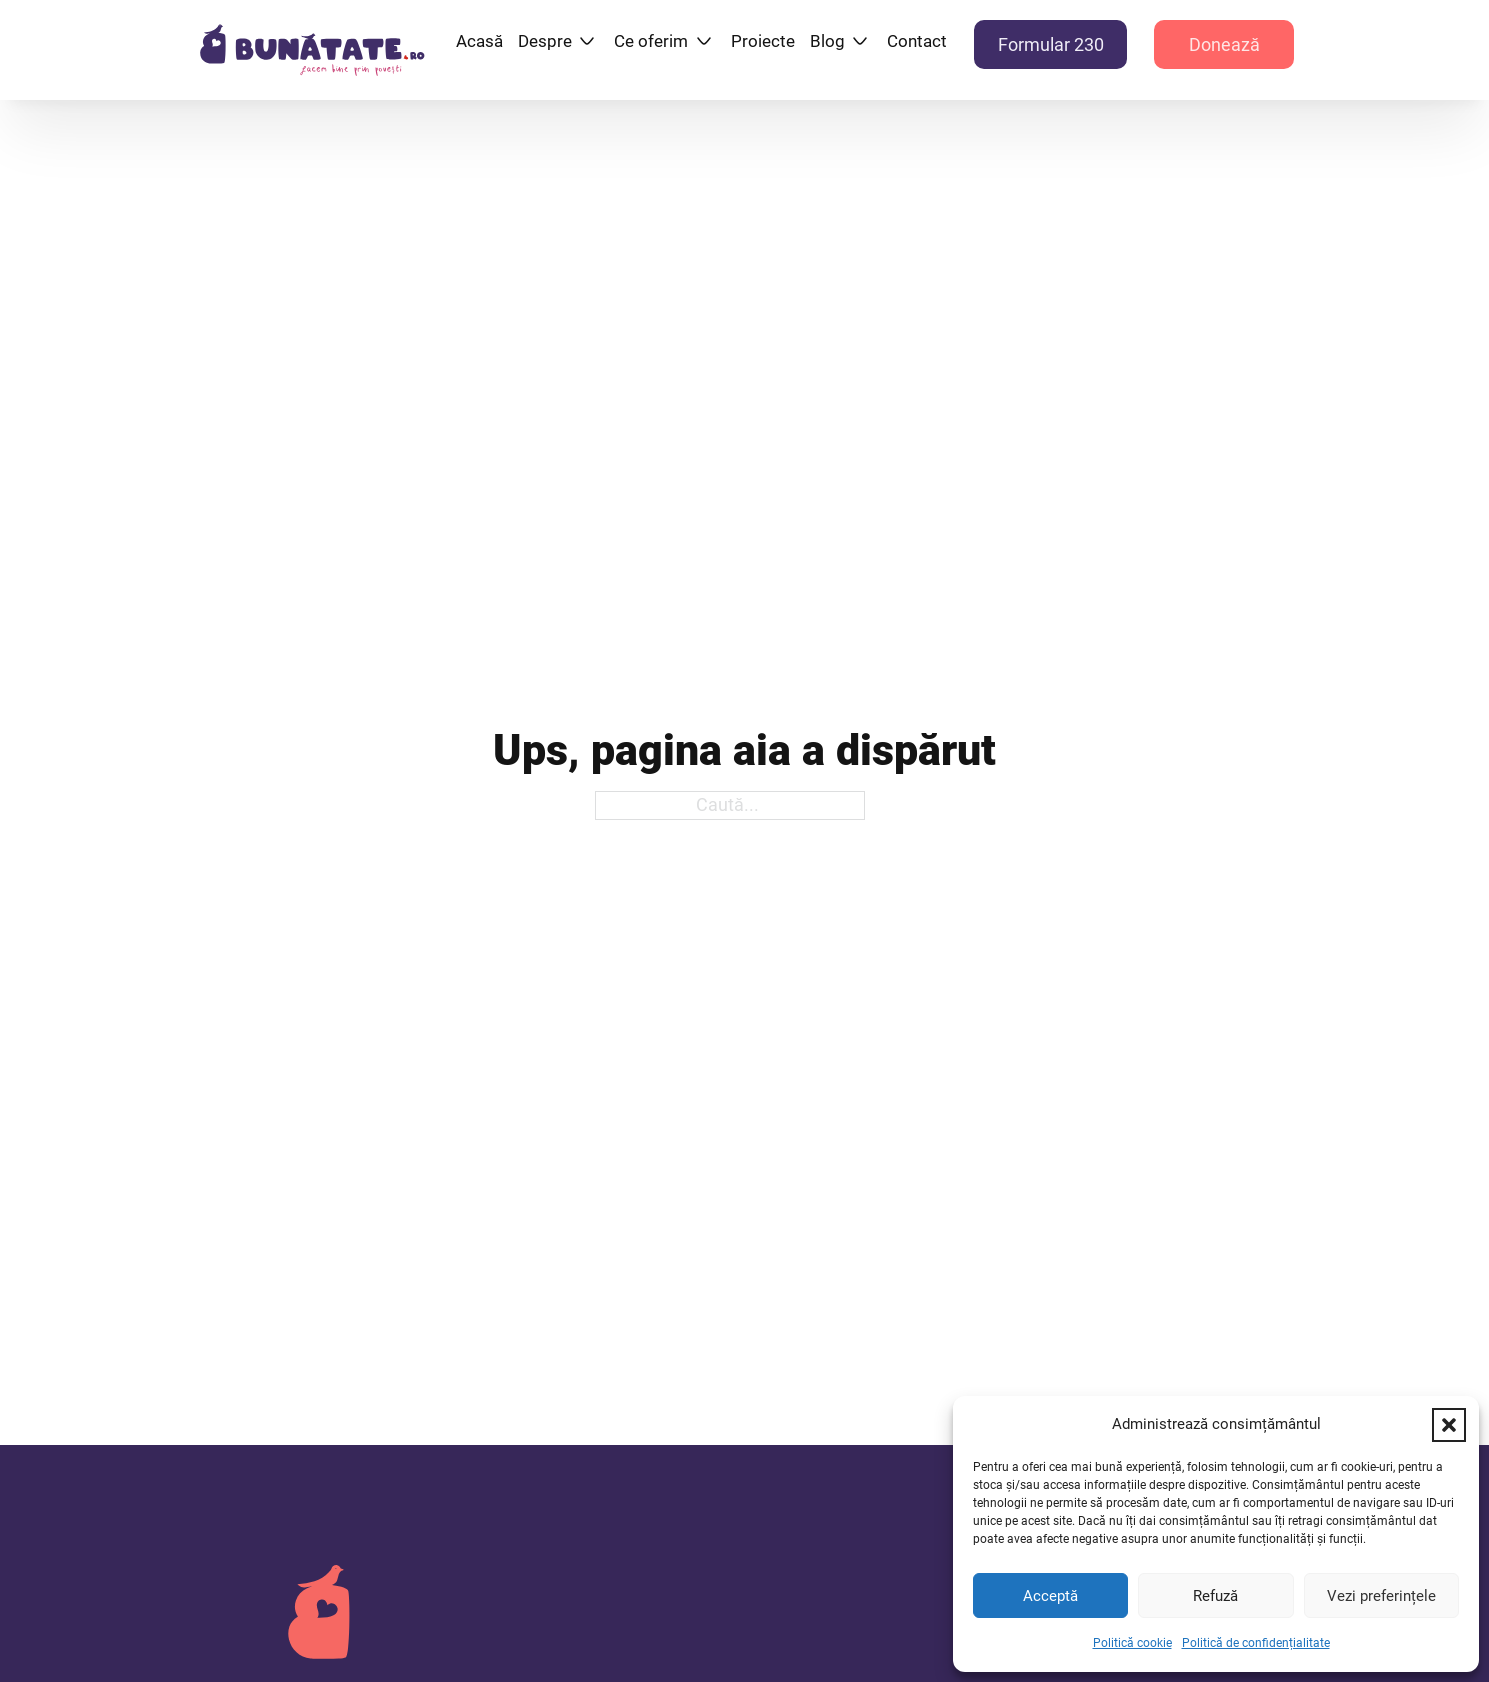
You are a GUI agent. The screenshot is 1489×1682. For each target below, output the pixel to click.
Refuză (1215, 1596)
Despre (545, 41)
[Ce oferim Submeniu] (704, 41)
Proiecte (763, 41)
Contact (917, 41)
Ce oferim (651, 41)
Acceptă (1050, 1596)
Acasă (479, 41)
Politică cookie (1132, 1643)
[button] (1449, 1425)
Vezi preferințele (1381, 1596)
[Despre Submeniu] (587, 41)
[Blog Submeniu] (860, 41)
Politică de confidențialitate (1256, 1643)
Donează (1224, 44)
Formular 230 (1051, 44)
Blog (827, 41)
